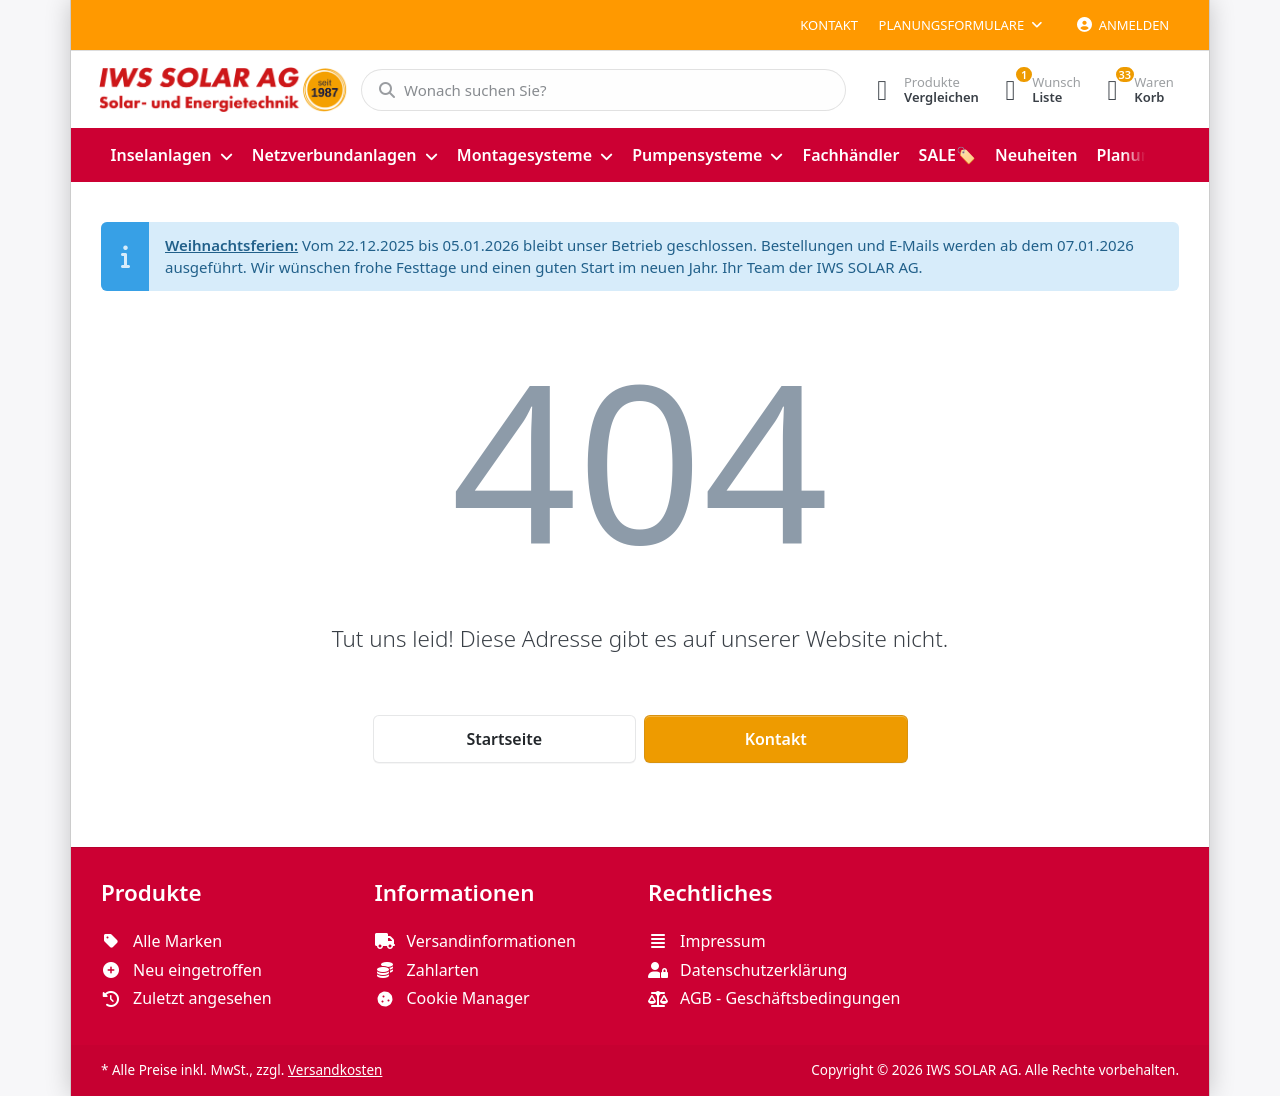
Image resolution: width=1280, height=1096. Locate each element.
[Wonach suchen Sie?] (597, 90)
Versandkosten (335, 1070)
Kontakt (829, 25)
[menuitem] (171, 155)
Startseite (504, 739)
